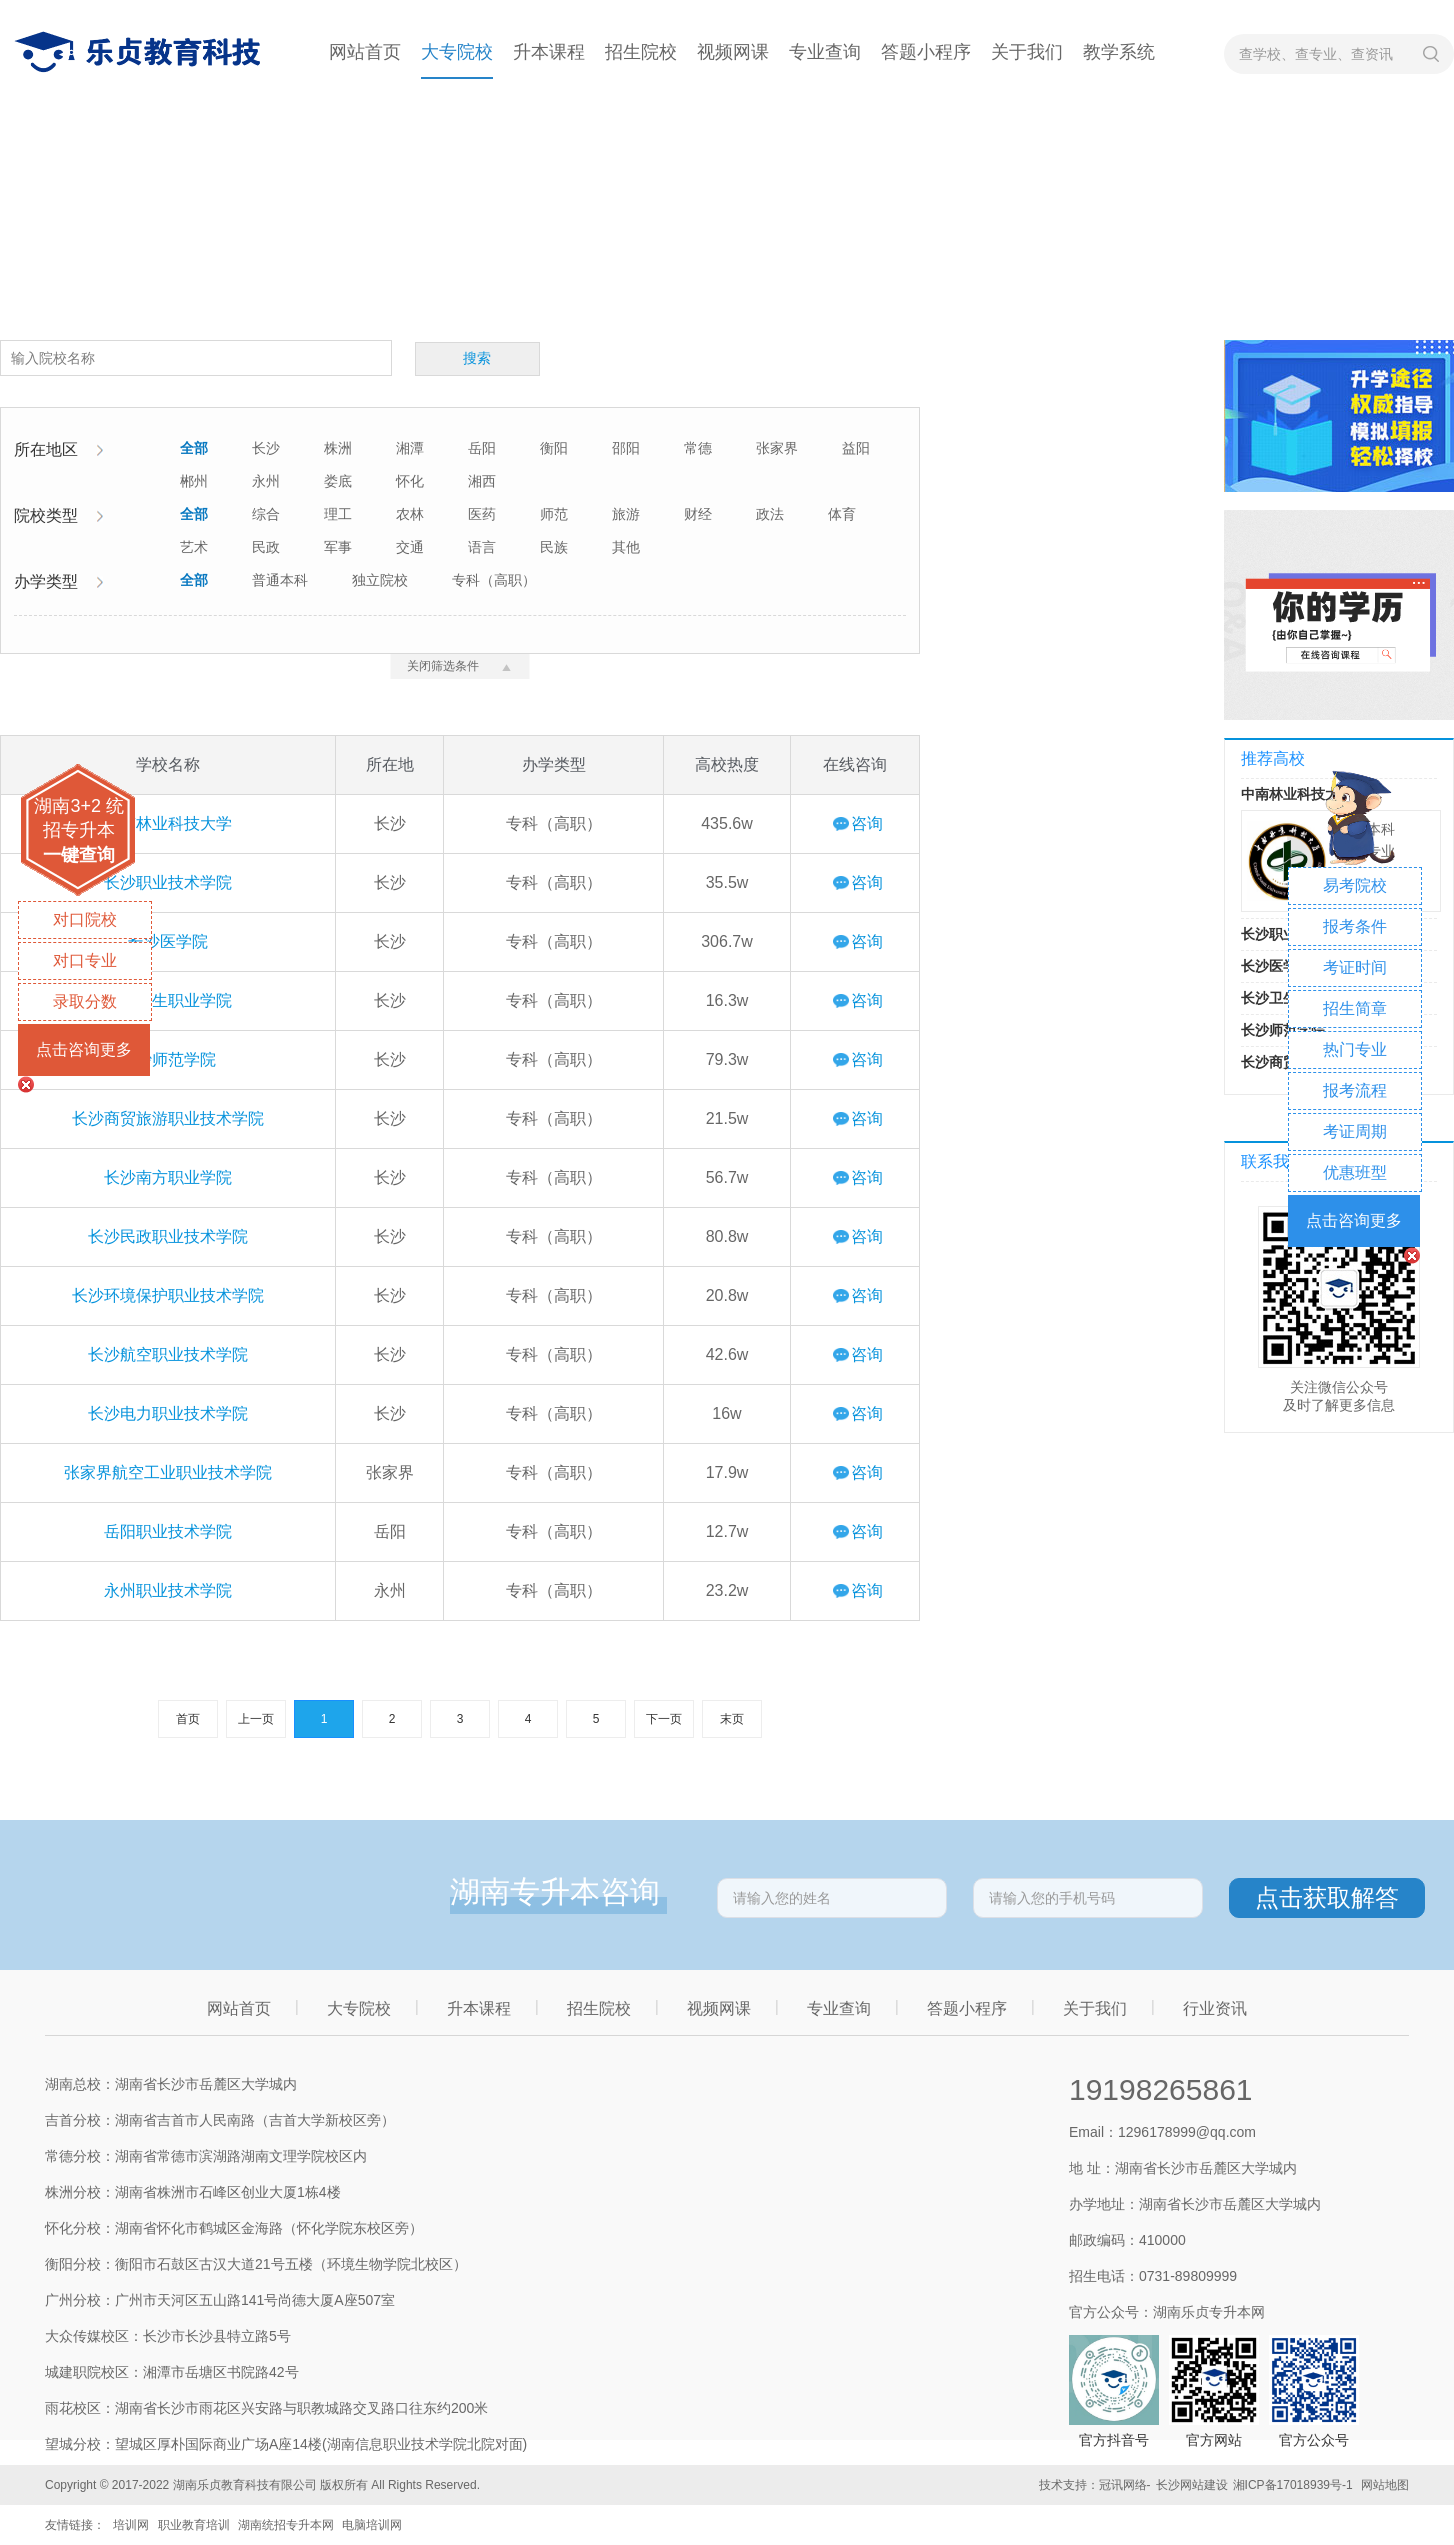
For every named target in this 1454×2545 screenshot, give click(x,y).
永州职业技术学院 (168, 1590)
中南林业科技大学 (168, 823)
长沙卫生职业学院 (168, 1000)
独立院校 (380, 580)
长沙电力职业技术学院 (168, 1413)
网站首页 (365, 52)
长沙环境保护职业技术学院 (168, 1295)
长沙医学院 (168, 941)
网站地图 (1385, 2485)
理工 (338, 514)
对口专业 (85, 960)
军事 (338, 547)
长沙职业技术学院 (168, 882)
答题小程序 (926, 52)
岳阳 (482, 448)
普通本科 (280, 580)
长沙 (266, 448)
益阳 (856, 448)
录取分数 (85, 1001)
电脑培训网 (372, 2525)
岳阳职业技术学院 (168, 1531)
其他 (626, 547)
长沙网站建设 (1192, 2485)
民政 (266, 547)
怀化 (410, 481)
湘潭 (410, 448)
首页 (188, 1719)
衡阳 (554, 448)
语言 (482, 547)
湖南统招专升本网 (286, 2525)
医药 (482, 514)
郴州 (194, 481)
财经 (698, 514)
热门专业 (1355, 1049)
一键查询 (79, 855)
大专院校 (457, 52)
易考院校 (1355, 885)
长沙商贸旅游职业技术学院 (168, 1118)
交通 (410, 547)
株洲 (338, 448)
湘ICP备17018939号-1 (1293, 2485)
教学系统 (1119, 52)
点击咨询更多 (84, 1049)
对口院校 (85, 919)
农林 (410, 514)
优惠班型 (1355, 1172)
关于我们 (1027, 52)
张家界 (777, 448)
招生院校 (641, 52)
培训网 (131, 2525)
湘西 (482, 481)
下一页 (664, 1719)
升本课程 (549, 52)
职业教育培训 (194, 2525)
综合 (266, 514)
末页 (732, 1719)
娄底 (338, 481)
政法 (770, 514)
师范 (554, 514)
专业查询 (825, 52)
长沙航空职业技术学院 (168, 1354)
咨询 (867, 823)
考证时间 (1355, 967)
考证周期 (1355, 1131)
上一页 (256, 1719)
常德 (698, 448)
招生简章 (1355, 1008)
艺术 (194, 547)
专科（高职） (494, 580)
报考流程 (1355, 1090)
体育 (842, 514)
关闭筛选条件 (459, 666)
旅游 (626, 514)
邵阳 (626, 448)
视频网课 (733, 52)
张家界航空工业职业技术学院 (168, 1472)
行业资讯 (1215, 2008)
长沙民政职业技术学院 (168, 1236)
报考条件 (1355, 926)
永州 (266, 481)
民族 (554, 547)
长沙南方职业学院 (168, 1177)
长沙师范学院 (168, 1059)
